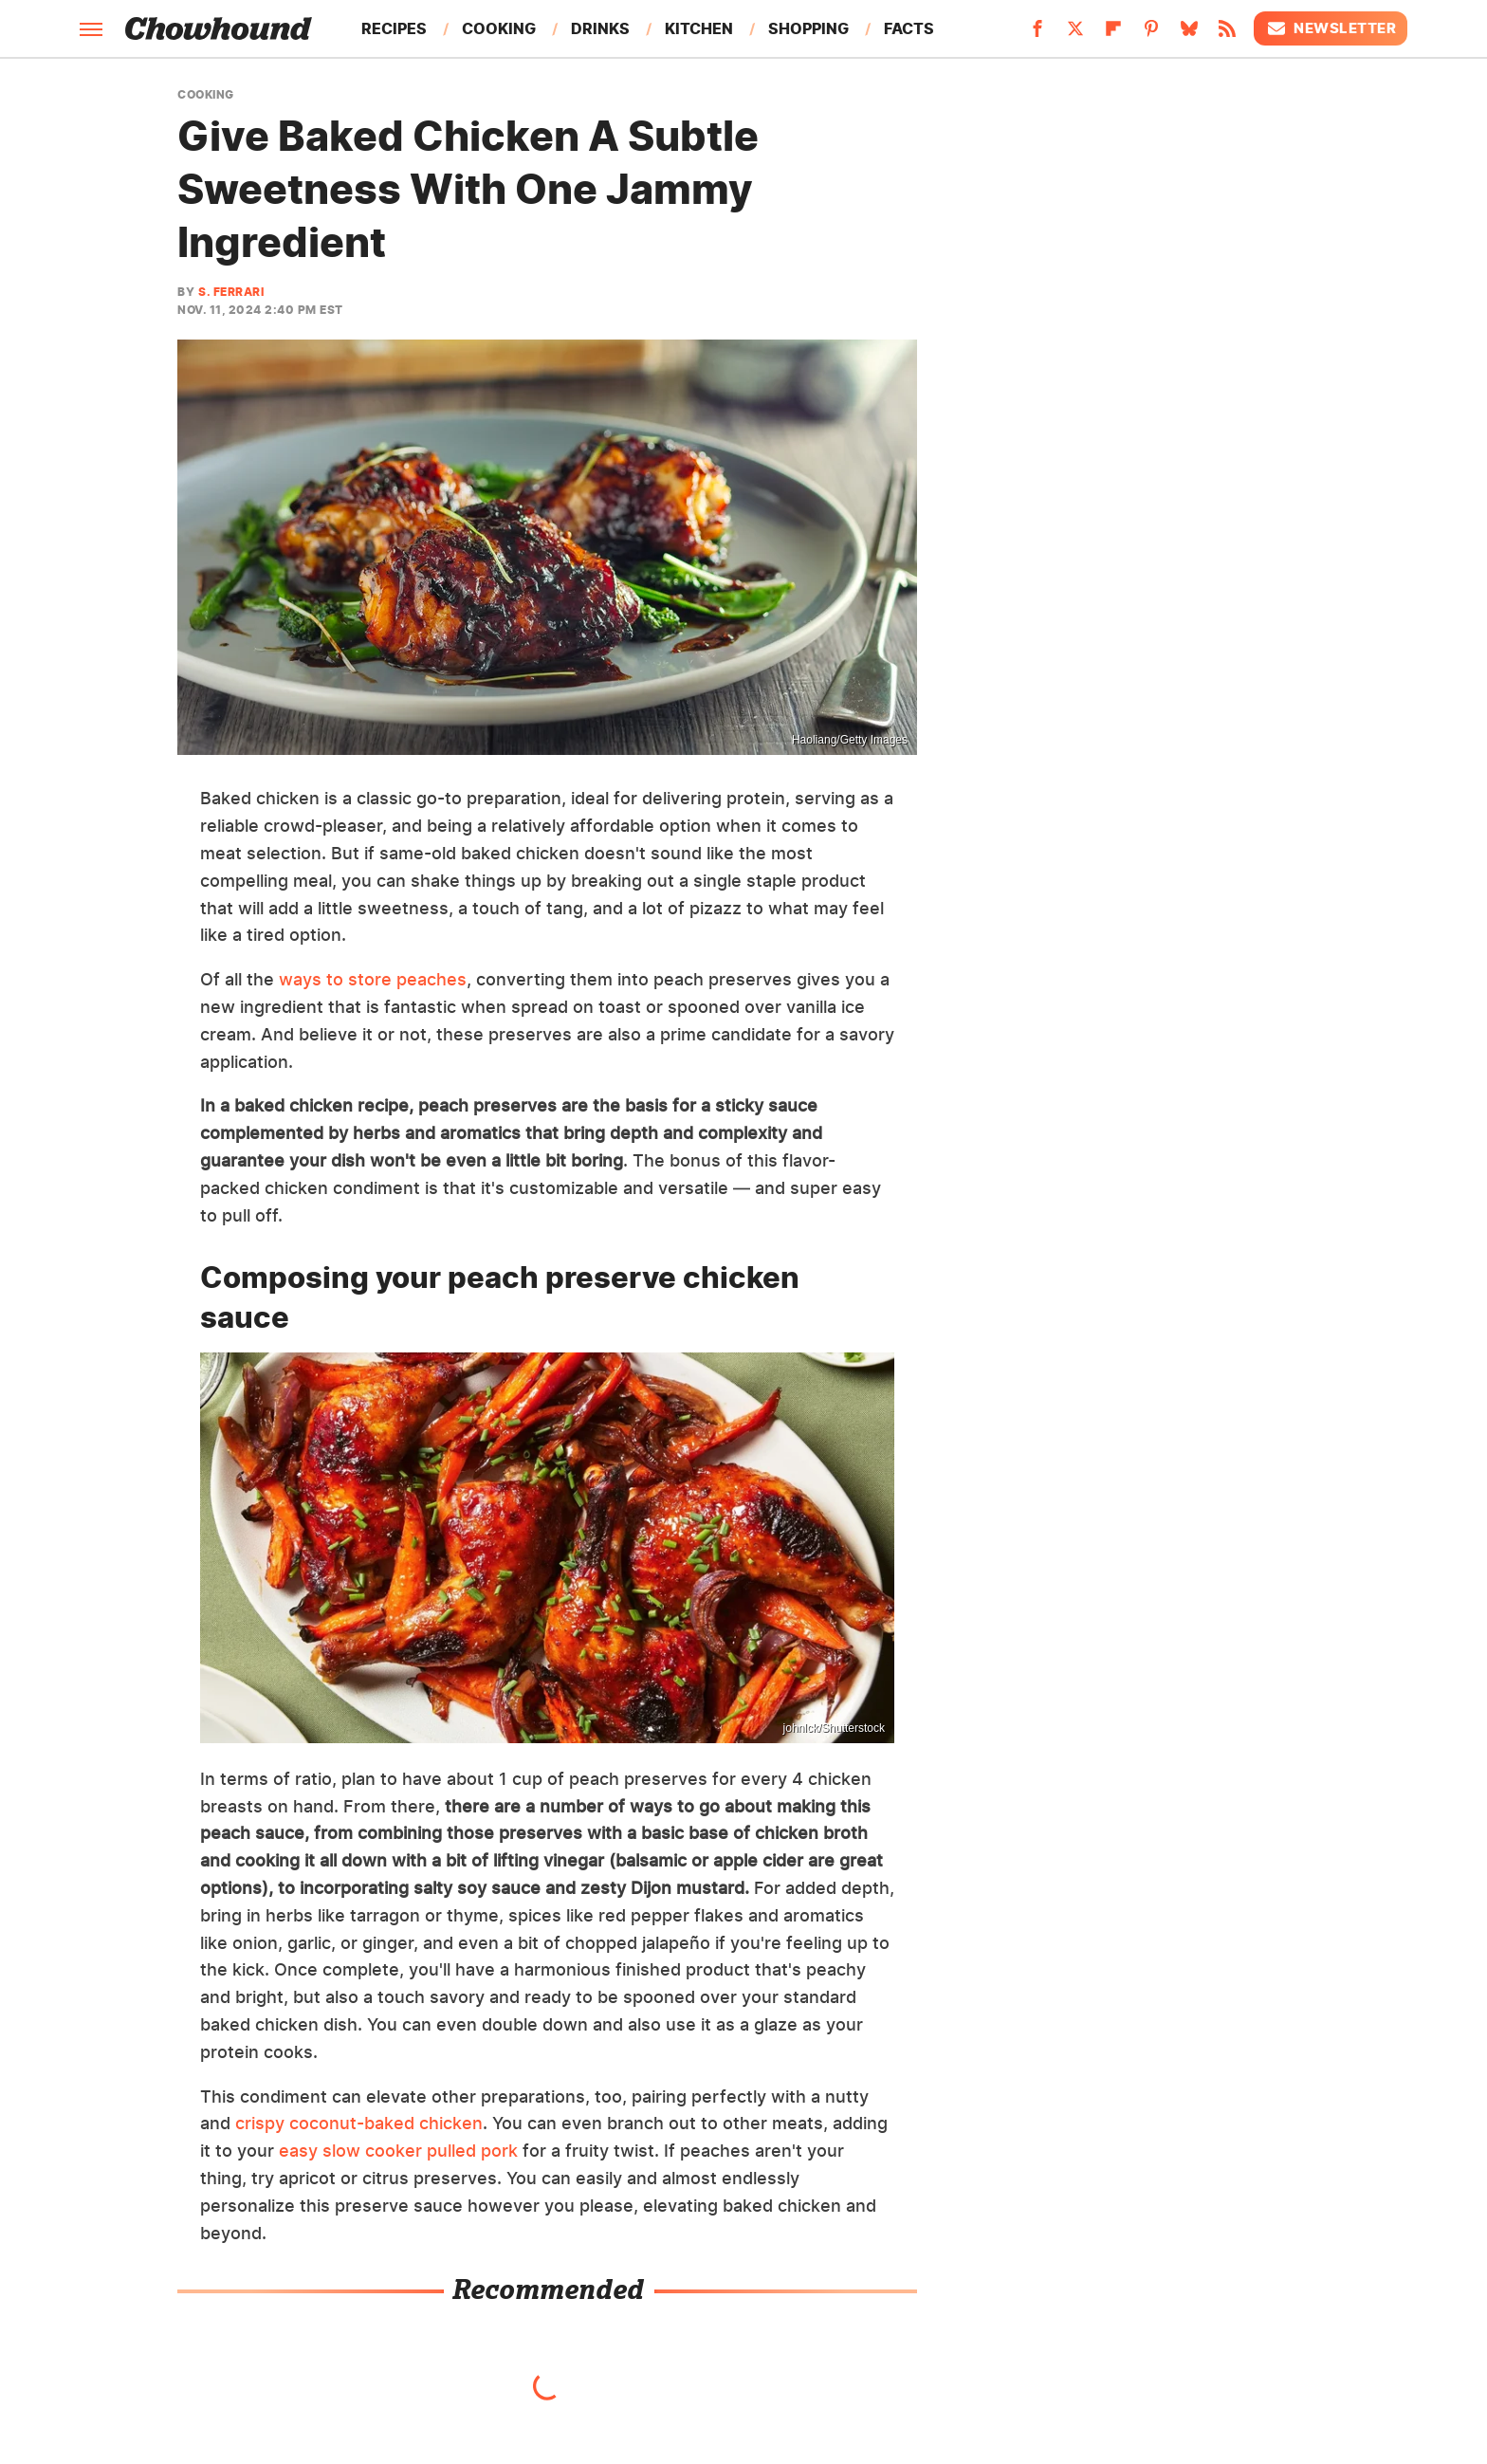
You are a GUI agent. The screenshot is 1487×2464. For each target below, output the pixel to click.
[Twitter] (1075, 34)
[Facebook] (1037, 34)
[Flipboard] (1113, 34)
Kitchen (699, 28)
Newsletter (1330, 28)
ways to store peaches (373, 979)
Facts (909, 28)
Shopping (808, 28)
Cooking (499, 28)
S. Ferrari (231, 292)
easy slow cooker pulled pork (398, 2151)
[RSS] (1227, 34)
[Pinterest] (1151, 34)
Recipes (394, 28)
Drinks (600, 28)
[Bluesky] (1189, 34)
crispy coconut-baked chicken (359, 2123)
